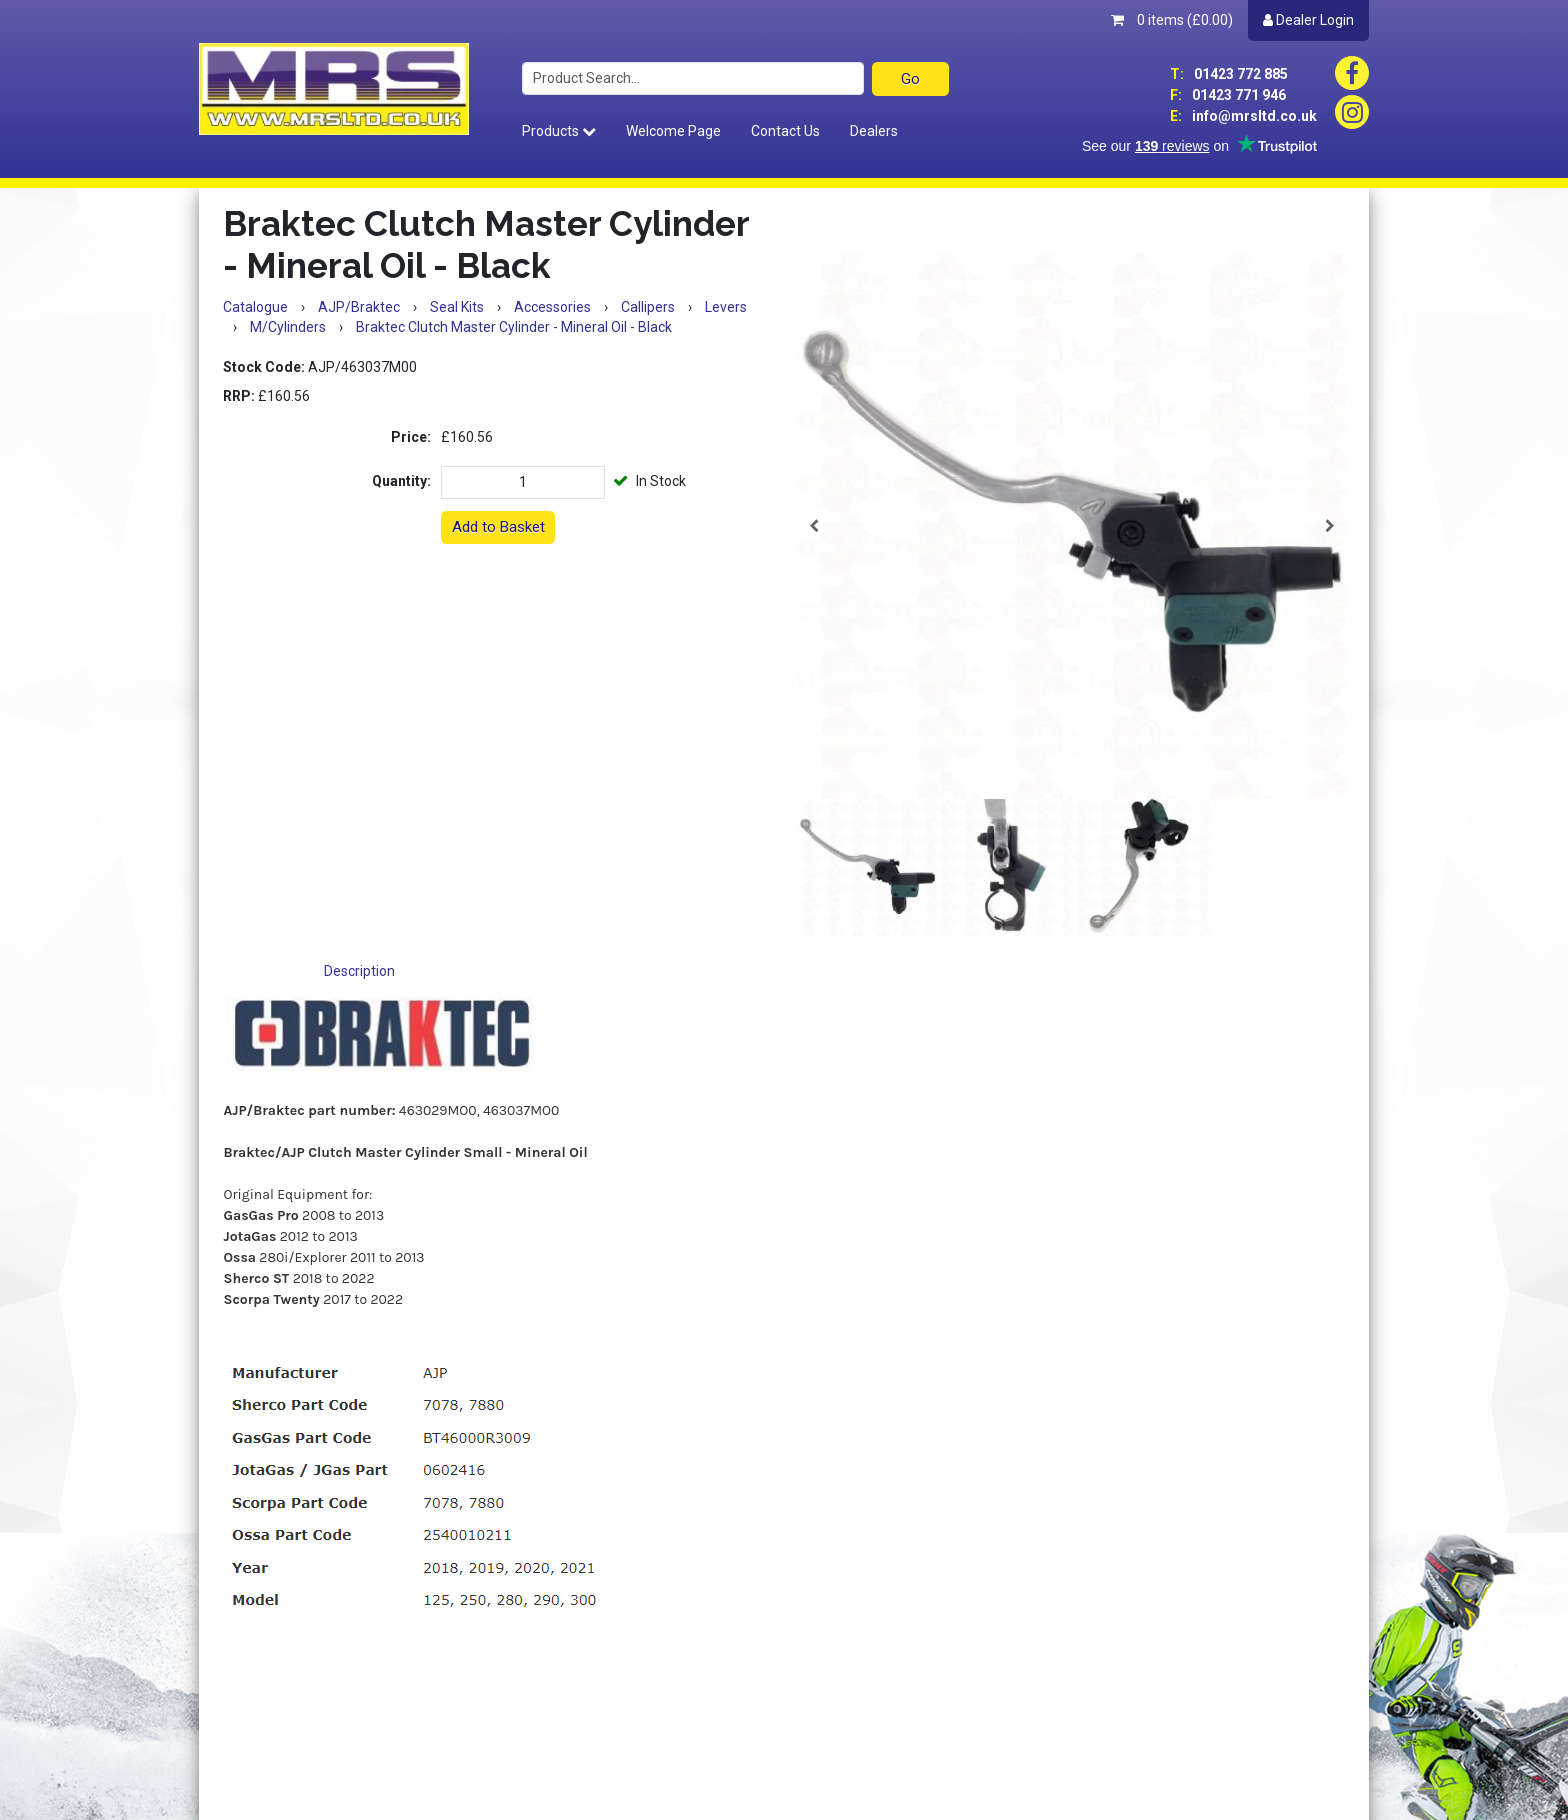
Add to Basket (498, 527)
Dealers (874, 131)
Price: (411, 437)
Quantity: (401, 481)
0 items (1172, 20)
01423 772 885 (1229, 74)
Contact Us (785, 131)
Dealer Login (1308, 20)
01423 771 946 (1228, 95)
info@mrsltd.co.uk (1243, 116)
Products (559, 131)
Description (359, 971)
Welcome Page (673, 131)
